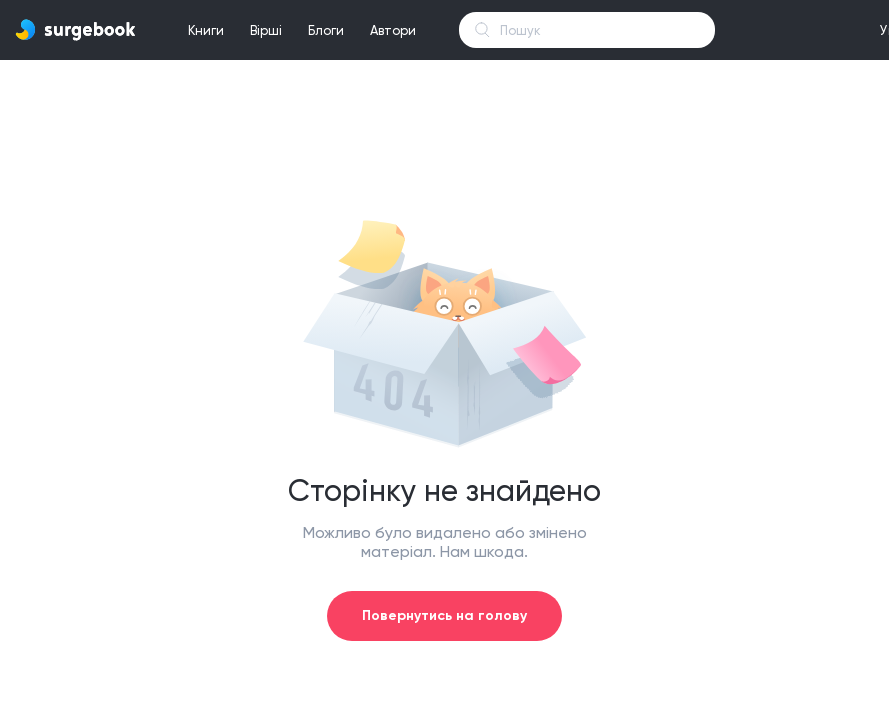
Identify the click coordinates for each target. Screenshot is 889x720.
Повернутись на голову (444, 615)
